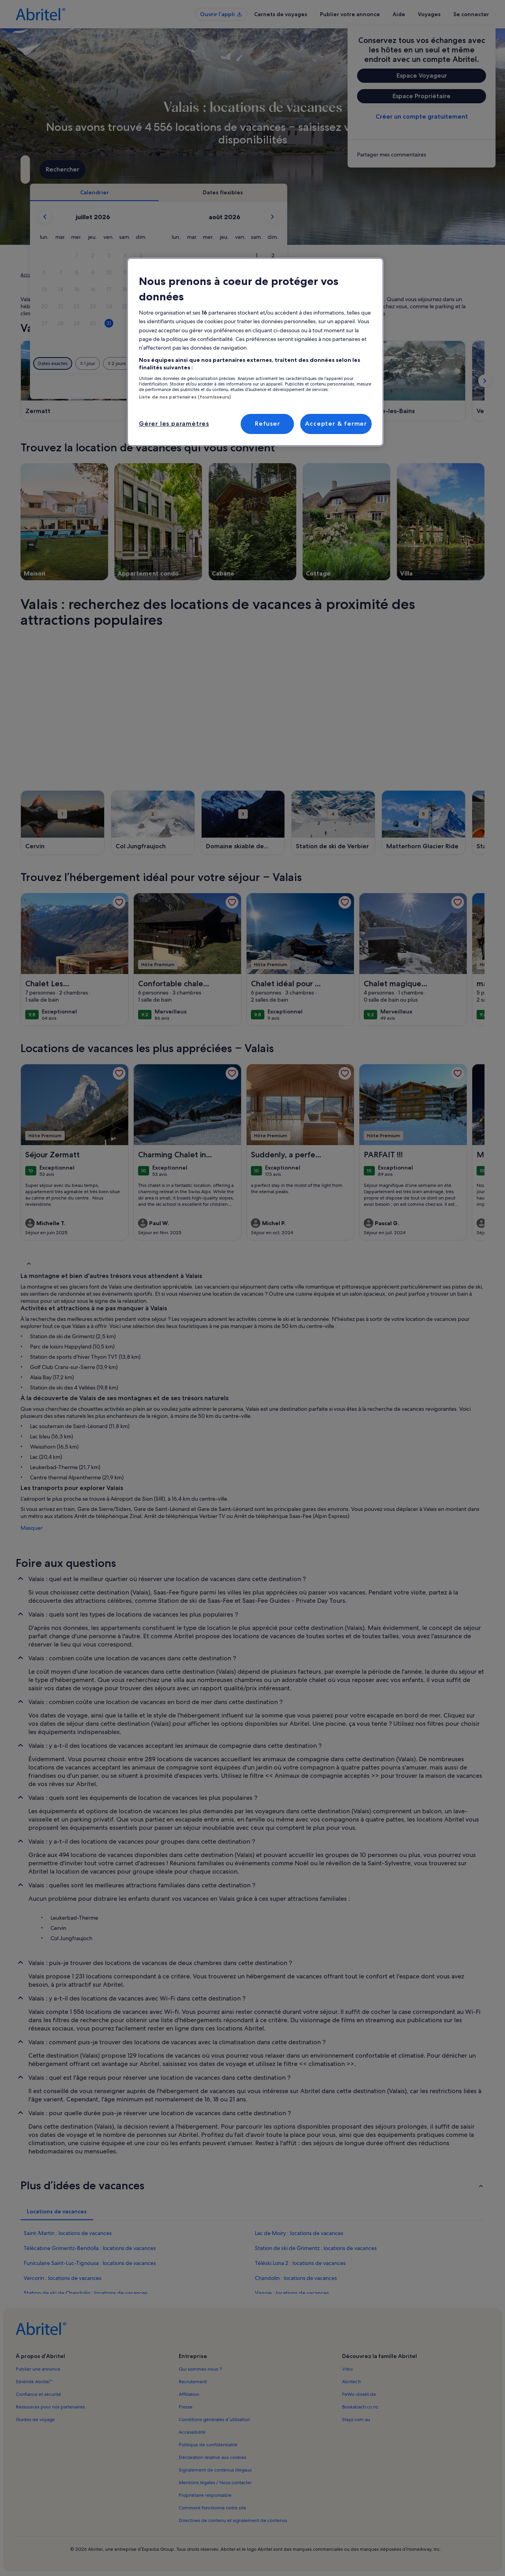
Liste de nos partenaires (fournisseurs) (185, 397)
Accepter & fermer (336, 423)
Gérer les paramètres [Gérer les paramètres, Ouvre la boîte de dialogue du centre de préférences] (174, 423)
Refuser (267, 423)
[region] (255, 352)
